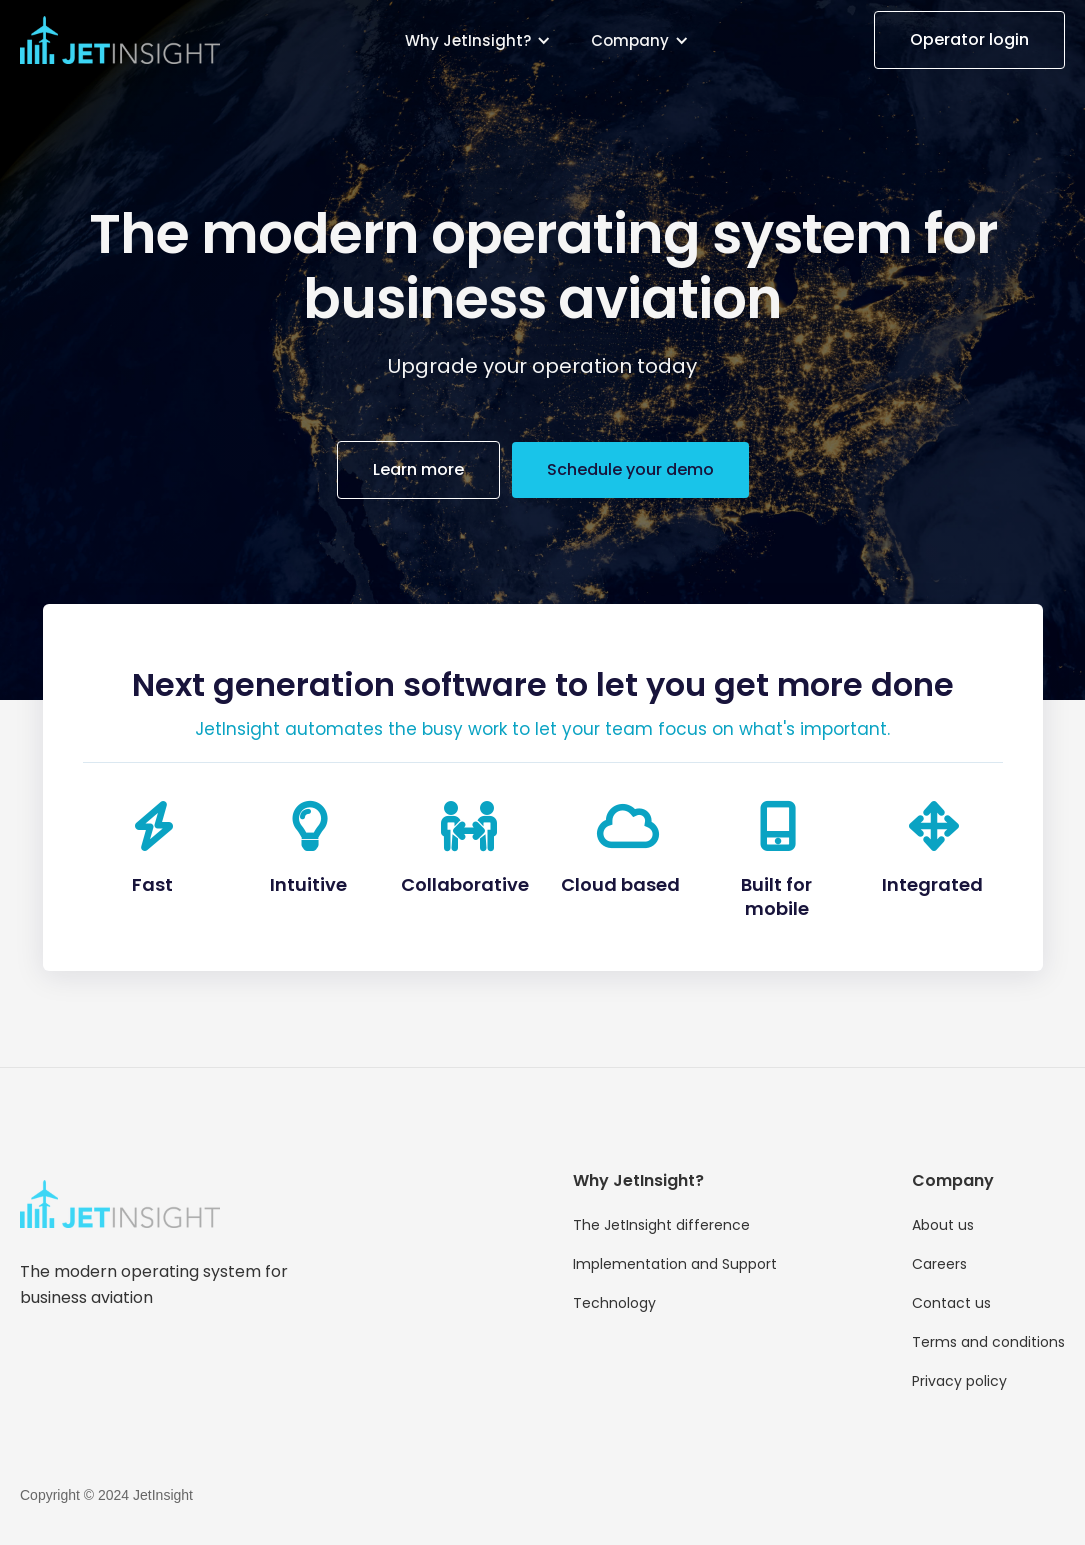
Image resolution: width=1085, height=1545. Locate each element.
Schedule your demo (630, 469)
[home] (120, 40)
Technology (614, 1303)
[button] (478, 40)
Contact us (951, 1303)
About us (943, 1225)
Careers (939, 1264)
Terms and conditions (988, 1342)
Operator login (969, 39)
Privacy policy (959, 1381)
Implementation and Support (675, 1264)
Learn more (418, 469)
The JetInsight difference (661, 1225)
